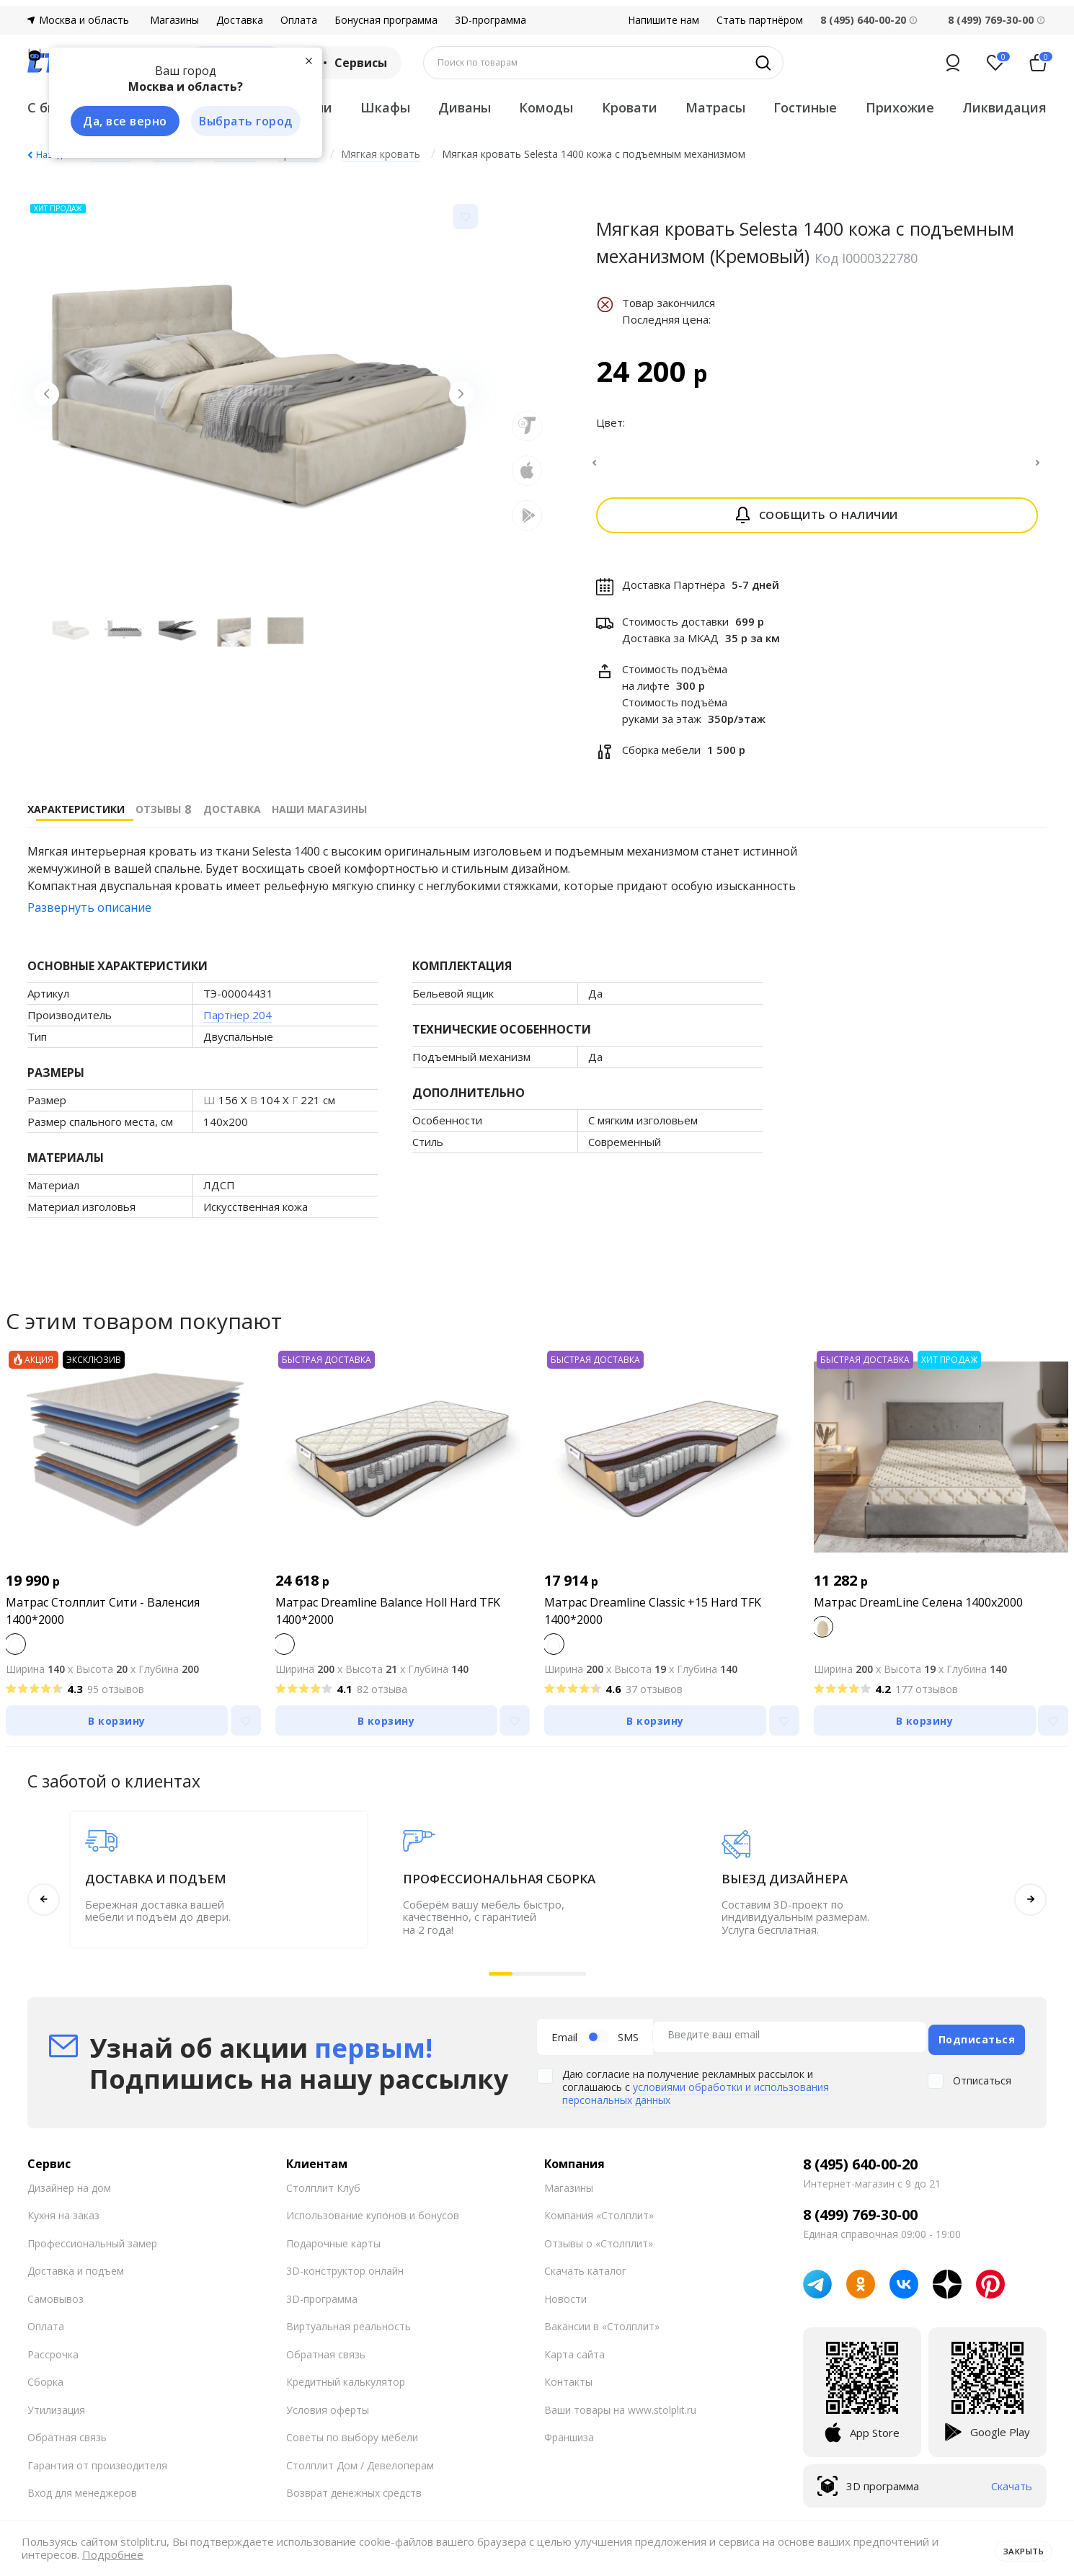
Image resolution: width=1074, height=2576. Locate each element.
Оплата (298, 20)
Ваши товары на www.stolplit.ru (620, 2413)
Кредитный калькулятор (345, 2384)
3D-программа (490, 20)
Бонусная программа (386, 20)
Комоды (546, 107)
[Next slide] (456, 400)
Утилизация (56, 2413)
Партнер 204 (237, 1023)
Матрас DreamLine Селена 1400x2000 (918, 1611)
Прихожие (900, 107)
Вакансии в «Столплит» (602, 2329)
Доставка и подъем (75, 2273)
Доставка (239, 20)
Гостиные (805, 107)
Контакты (568, 2384)
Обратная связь (67, 2440)
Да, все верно (118, 122)
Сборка (45, 2384)
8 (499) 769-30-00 (991, 20)
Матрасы (715, 107)
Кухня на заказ (63, 2218)
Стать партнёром (759, 20)
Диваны (464, 107)
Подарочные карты (333, 2246)
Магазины (174, 20)
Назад (49, 154)
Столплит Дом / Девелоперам (360, 2468)
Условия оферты (327, 2413)
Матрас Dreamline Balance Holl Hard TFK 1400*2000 (387, 1619)
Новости (565, 2302)
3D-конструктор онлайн (345, 2273)
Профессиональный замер (92, 2246)
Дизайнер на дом (69, 2191)
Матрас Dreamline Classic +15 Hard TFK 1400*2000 (652, 1619)
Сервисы (350, 62)
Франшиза (569, 2440)
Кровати (629, 107)
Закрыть (1018, 2548)
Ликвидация (1004, 107)
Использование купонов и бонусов (372, 2218)
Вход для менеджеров (82, 2495)
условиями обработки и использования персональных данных (695, 2096)
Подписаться (977, 2042)
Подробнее (112, 2555)
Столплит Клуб (323, 2191)
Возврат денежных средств (354, 2495)
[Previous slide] (53, 400)
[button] (501, 1982)
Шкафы (385, 107)
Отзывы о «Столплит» (598, 2246)
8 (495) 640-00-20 (860, 2167)
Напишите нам (663, 20)
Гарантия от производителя (97, 2468)
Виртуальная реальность (348, 2329)
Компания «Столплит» (599, 2218)
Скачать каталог (585, 2273)
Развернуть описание (89, 916)
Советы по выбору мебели (352, 2440)
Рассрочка (53, 2357)
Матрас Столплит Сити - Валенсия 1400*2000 (103, 1619)
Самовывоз (55, 2302)
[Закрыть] (301, 59)
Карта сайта (574, 2357)
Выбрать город (239, 122)
